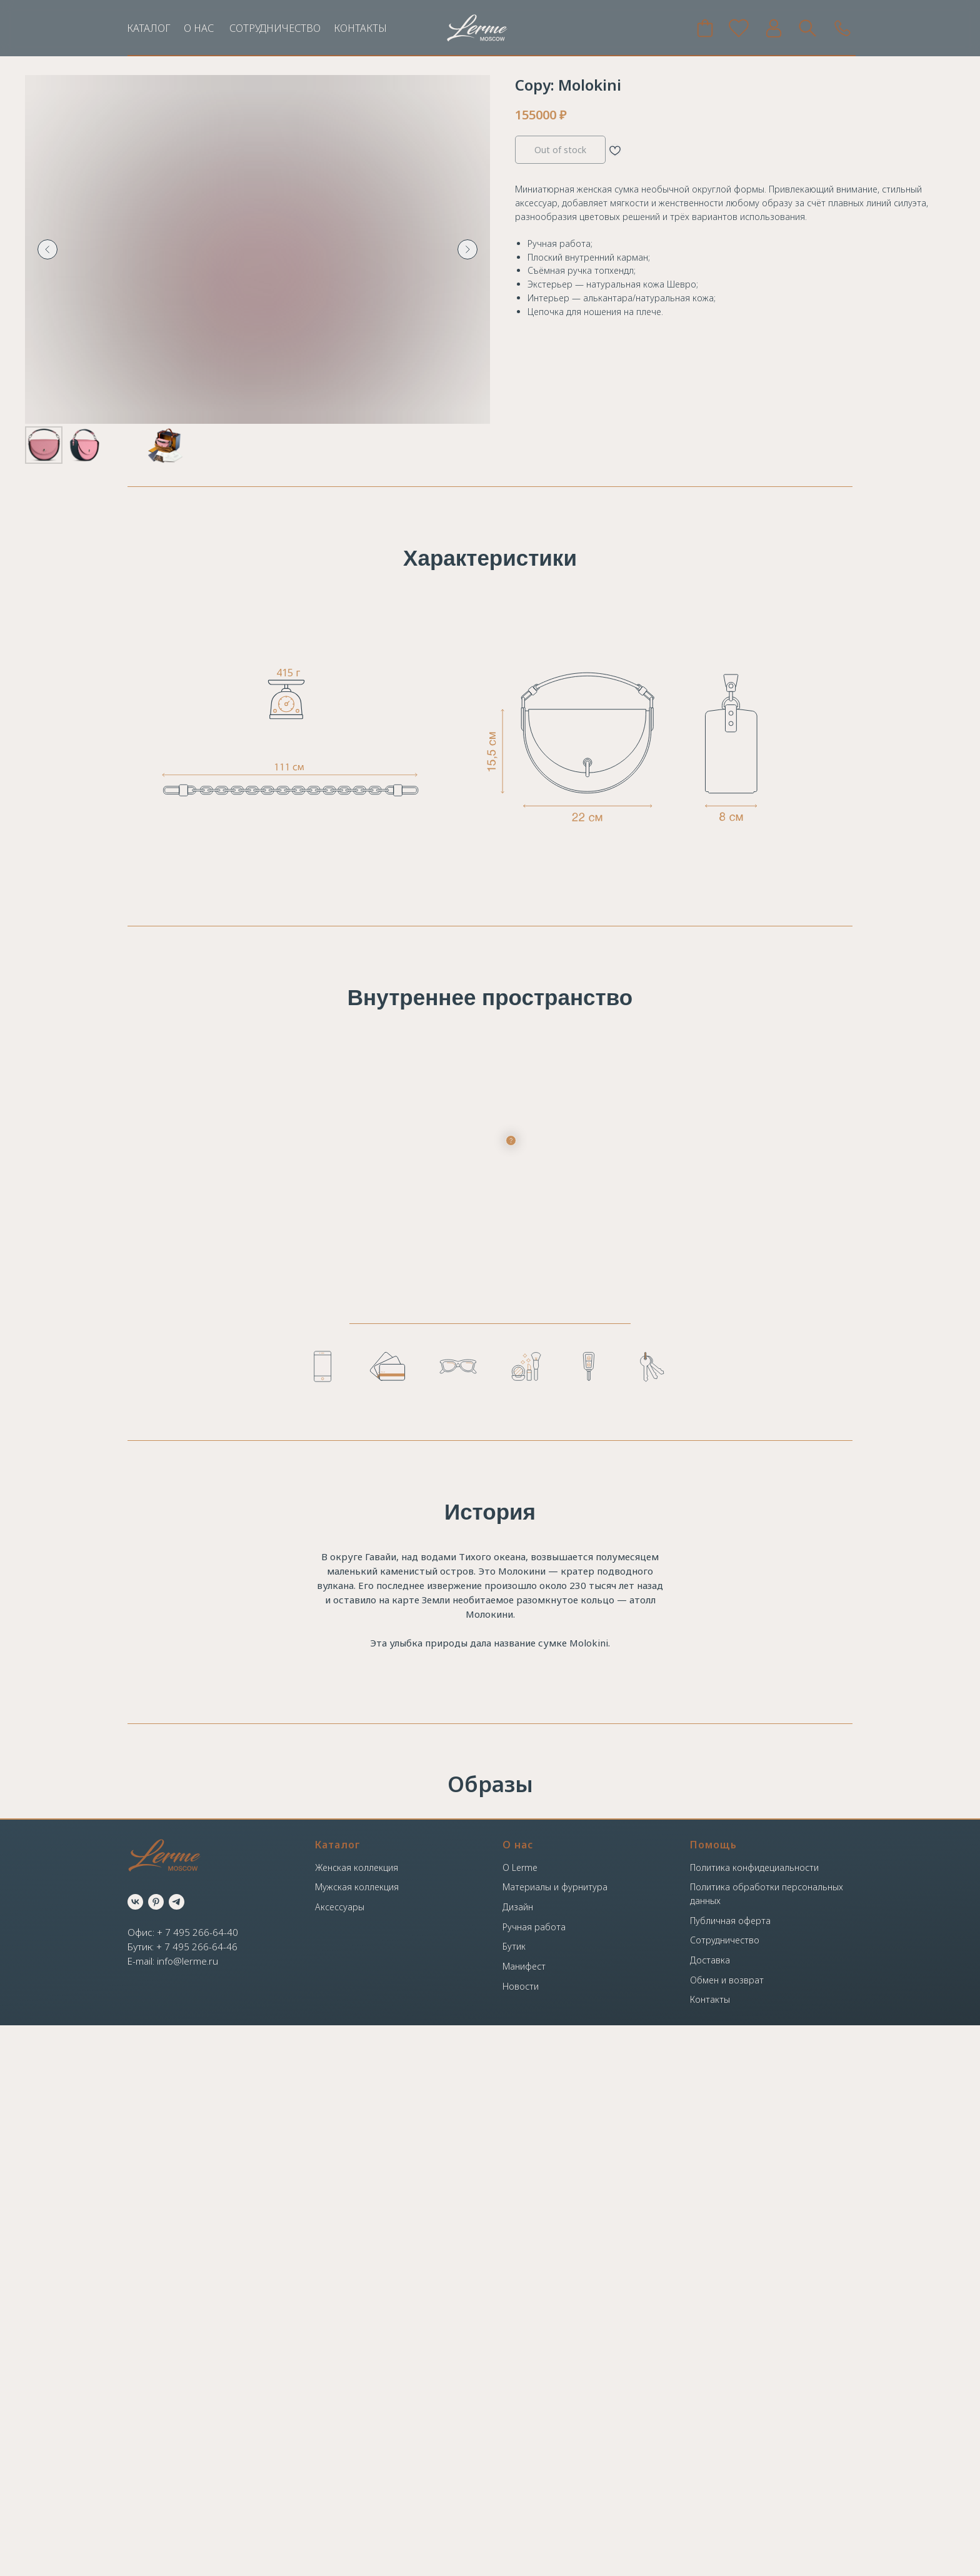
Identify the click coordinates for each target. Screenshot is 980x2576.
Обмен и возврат (727, 2531)
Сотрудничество (724, 2491)
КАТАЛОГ (149, 28)
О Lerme (520, 2418)
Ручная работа (534, 2477)
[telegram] (176, 2452)
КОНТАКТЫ (360, 28)
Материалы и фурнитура (555, 2437)
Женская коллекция (356, 2418)
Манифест (524, 2517)
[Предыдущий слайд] (48, 249)
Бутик (514, 2497)
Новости (520, 2537)
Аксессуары (339, 2457)
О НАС (199, 28)
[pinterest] (156, 2452)
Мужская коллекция (357, 2437)
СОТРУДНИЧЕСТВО (275, 28)
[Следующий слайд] (468, 249)
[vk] (135, 2452)
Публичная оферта (730, 2471)
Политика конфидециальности (754, 2418)
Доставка (710, 2511)
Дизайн (517, 2457)
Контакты (710, 2550)
